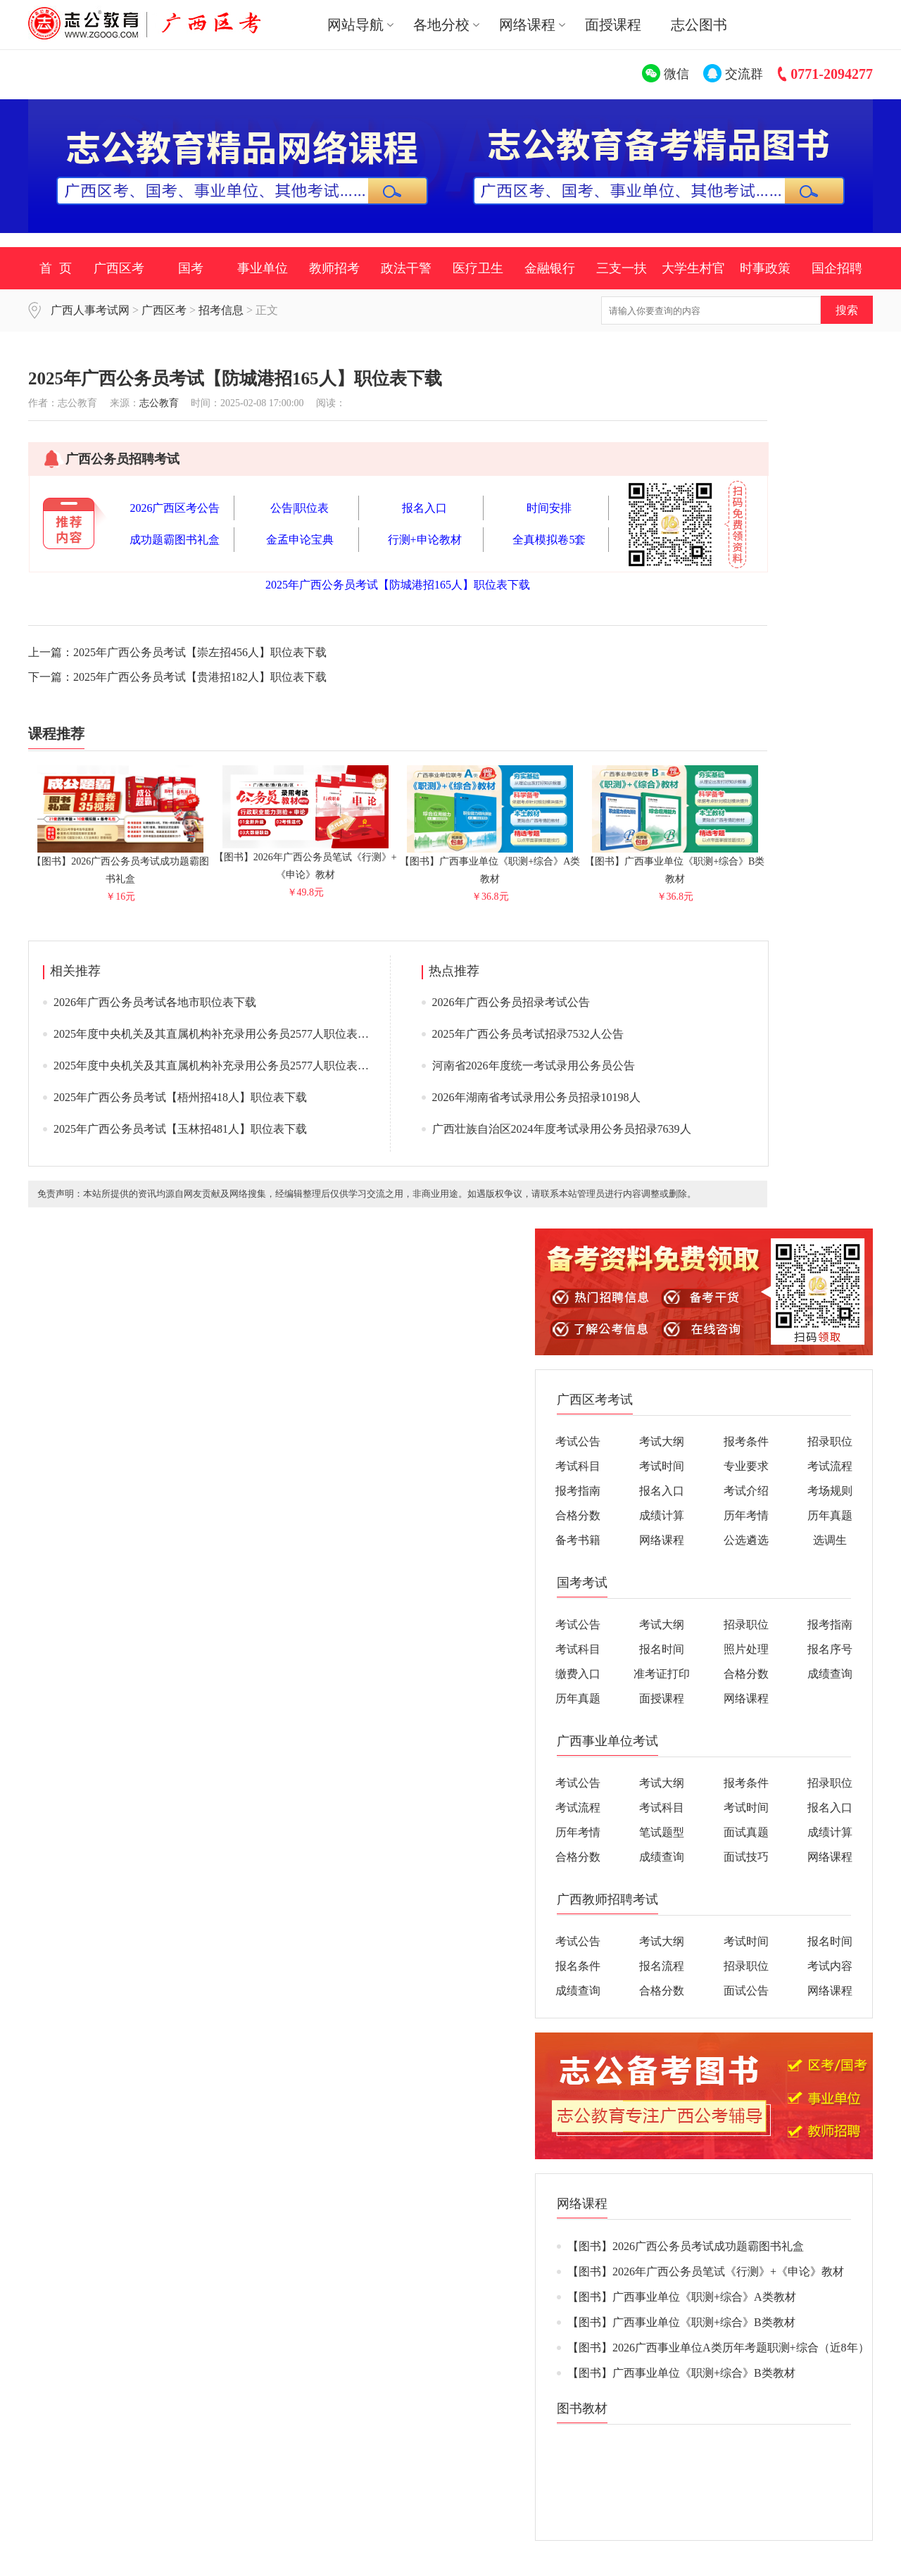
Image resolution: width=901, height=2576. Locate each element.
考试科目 (577, 1466)
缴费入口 (577, 1674)
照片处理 (746, 1649)
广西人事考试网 (90, 310)
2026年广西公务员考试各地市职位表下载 (154, 1002)
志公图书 (699, 24)
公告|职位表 (299, 508)
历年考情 (746, 1515)
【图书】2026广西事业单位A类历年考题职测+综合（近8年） (718, 2348)
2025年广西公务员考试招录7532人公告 (528, 1034)
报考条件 (746, 1441)
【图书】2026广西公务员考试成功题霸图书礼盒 (120, 864)
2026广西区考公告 (175, 508)
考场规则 (829, 1491)
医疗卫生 (478, 268)
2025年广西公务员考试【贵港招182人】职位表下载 (200, 677)
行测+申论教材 (425, 540)
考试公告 (577, 1441)
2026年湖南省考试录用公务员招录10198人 (536, 1097)
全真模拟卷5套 (549, 540)
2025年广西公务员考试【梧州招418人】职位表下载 (180, 1097)
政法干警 (406, 268)
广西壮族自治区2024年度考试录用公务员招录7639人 (561, 1129)
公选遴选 (746, 1540)
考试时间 (661, 1466)
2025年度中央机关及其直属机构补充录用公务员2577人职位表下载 (216, 1034)
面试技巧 (746, 1857)
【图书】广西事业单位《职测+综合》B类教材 (674, 864)
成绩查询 (829, 1674)
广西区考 (119, 268)
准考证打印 (662, 1674)
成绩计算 (661, 1515)
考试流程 (829, 1466)
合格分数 (577, 1515)
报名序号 (829, 1649)
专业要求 (746, 1466)
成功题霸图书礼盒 (175, 540)
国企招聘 (837, 268)
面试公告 (746, 1991)
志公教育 (159, 403)
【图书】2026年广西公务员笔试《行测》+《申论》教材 (305, 860)
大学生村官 (693, 268)
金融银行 (549, 268)
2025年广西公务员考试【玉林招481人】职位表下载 (180, 1129)
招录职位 (829, 1441)
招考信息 (221, 310)
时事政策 (765, 268)
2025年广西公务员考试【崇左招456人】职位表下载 (200, 652)
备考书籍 (577, 1540)
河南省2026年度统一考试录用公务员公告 (533, 1066)
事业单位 (262, 268)
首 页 (55, 268)
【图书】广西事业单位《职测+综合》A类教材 (490, 864)
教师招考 (334, 268)
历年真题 (829, 1515)
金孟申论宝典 (300, 540)
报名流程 (661, 1966)
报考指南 (577, 1491)
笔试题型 (661, 1832)
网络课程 (661, 1540)
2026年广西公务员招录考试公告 (511, 1002)
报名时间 (661, 1649)
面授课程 (613, 24)
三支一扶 (621, 268)
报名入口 (424, 508)
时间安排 (549, 508)
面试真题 (746, 1832)
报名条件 (577, 1966)
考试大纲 (661, 1441)
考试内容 (829, 1966)
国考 (190, 268)
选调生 (830, 1540)
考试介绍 (746, 1491)
